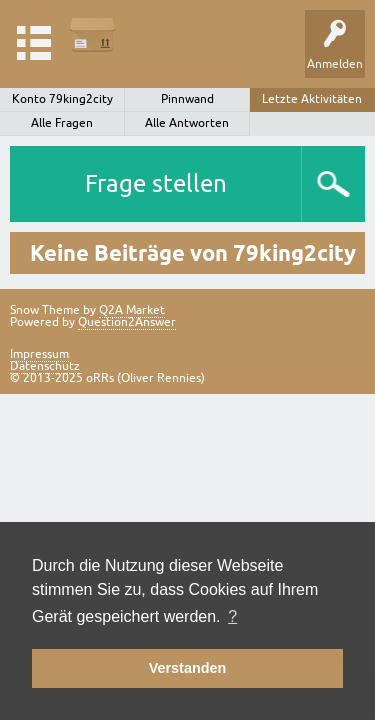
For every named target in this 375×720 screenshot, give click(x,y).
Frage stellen (156, 183)
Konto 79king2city (62, 99)
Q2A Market (132, 310)
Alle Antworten (187, 123)
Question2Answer (127, 322)
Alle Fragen (62, 123)
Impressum (39, 354)
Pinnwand (187, 99)
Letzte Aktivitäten (312, 99)
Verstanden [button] (188, 668)
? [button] (232, 616)
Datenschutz (45, 366)
